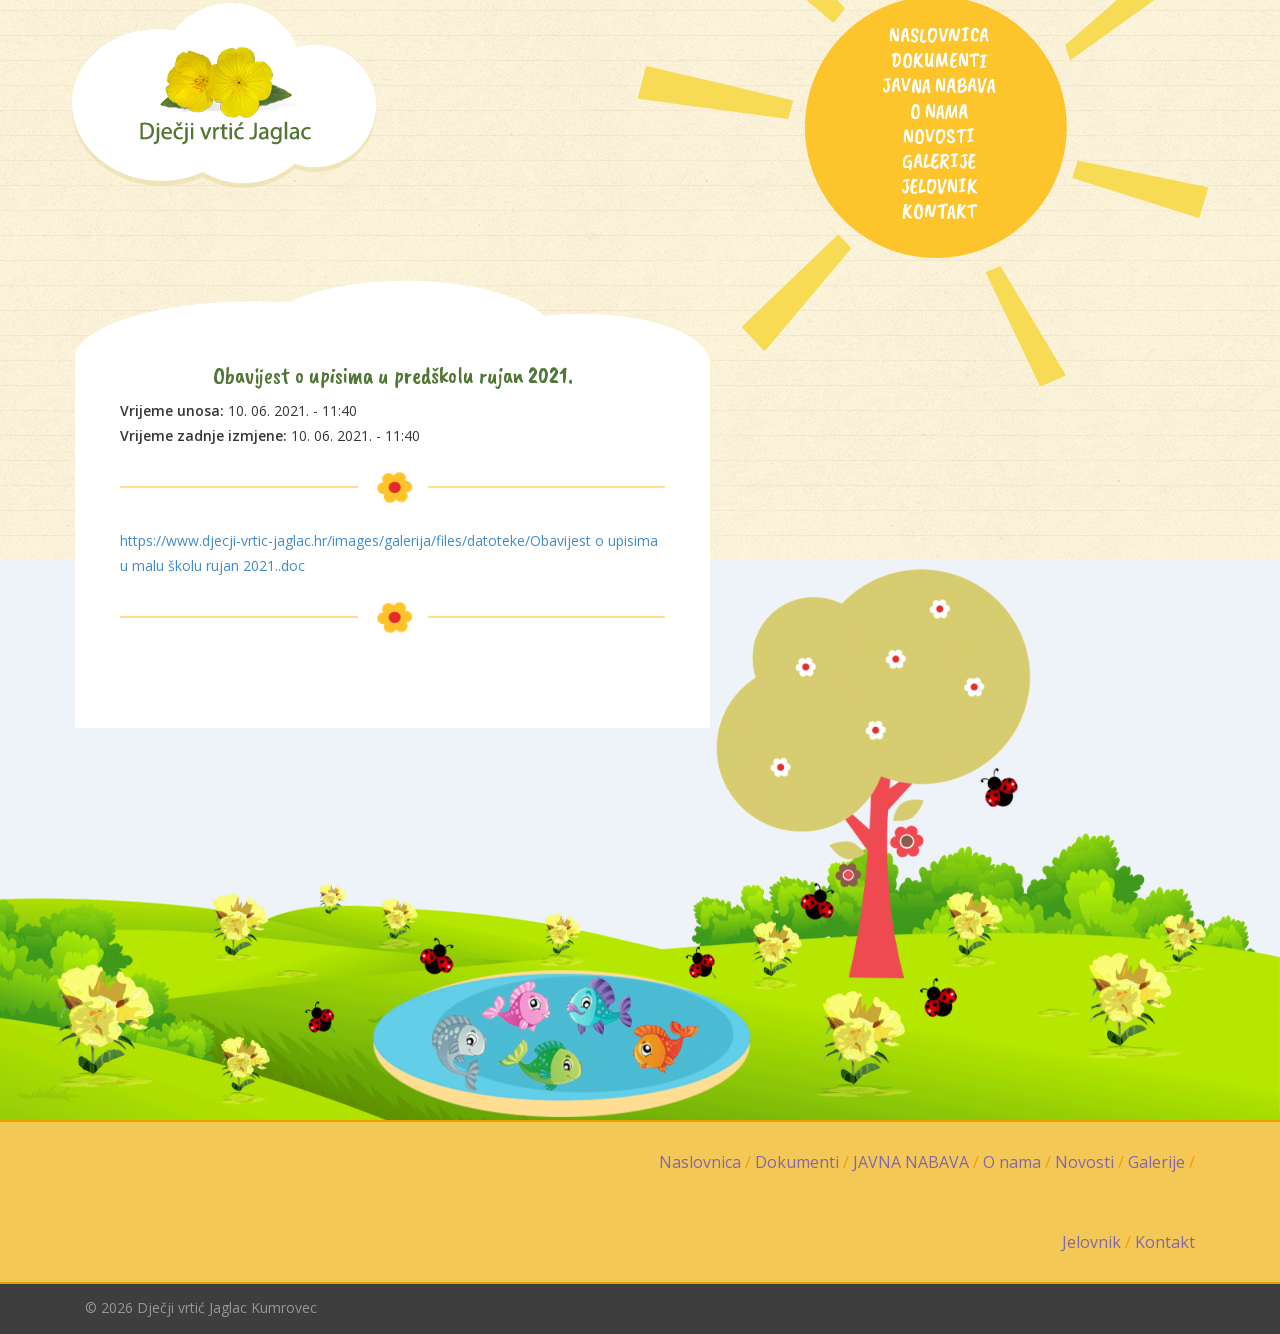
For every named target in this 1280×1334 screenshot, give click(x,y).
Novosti (939, 136)
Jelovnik (939, 186)
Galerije (939, 161)
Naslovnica (939, 35)
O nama (939, 111)
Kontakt (939, 211)
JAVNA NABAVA (939, 85)
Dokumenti (939, 60)
